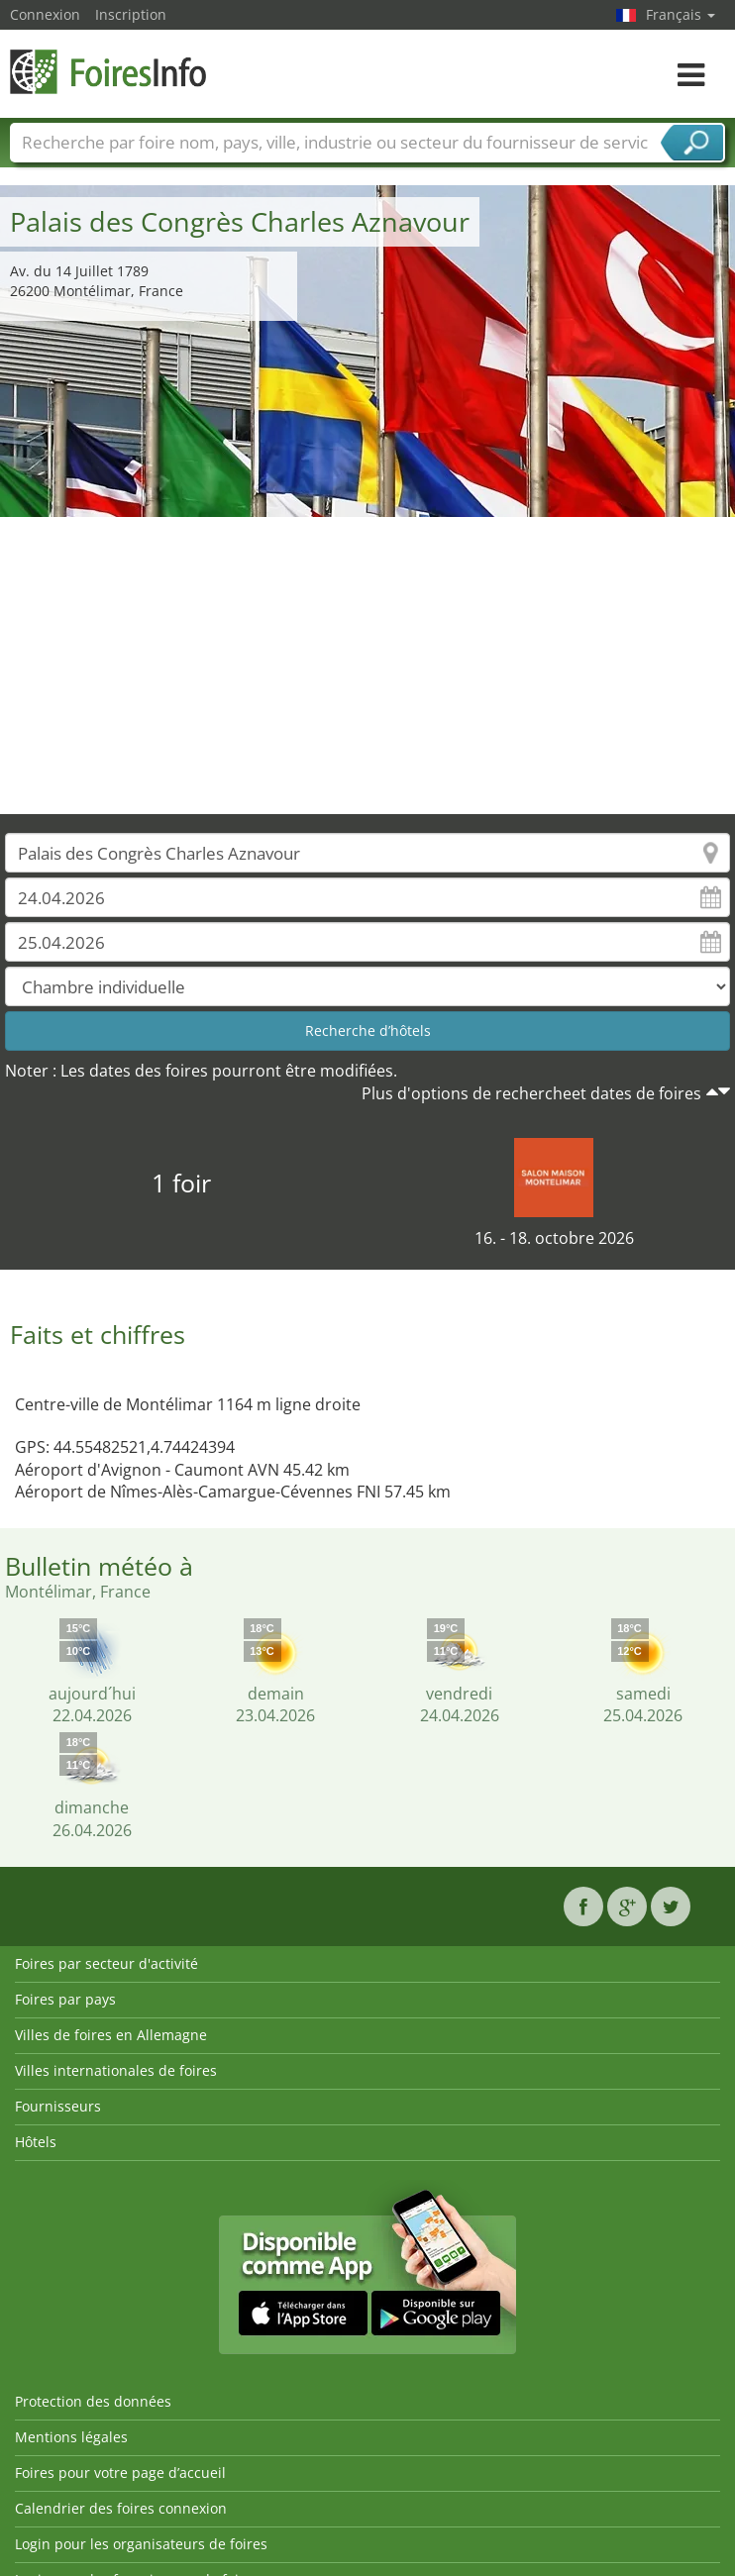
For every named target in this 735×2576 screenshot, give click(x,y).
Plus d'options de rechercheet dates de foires (531, 1093)
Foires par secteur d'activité (106, 1963)
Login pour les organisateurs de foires (141, 2543)
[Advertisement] (368, 665)
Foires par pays (65, 1999)
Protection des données (93, 2401)
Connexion (45, 14)
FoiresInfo (109, 72)
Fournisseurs (58, 2106)
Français (680, 14)
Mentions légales (71, 2436)
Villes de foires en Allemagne (111, 2034)
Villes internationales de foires (116, 2070)
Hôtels (35, 2141)
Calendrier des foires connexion (121, 2508)
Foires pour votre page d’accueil (120, 2472)
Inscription (130, 14)
